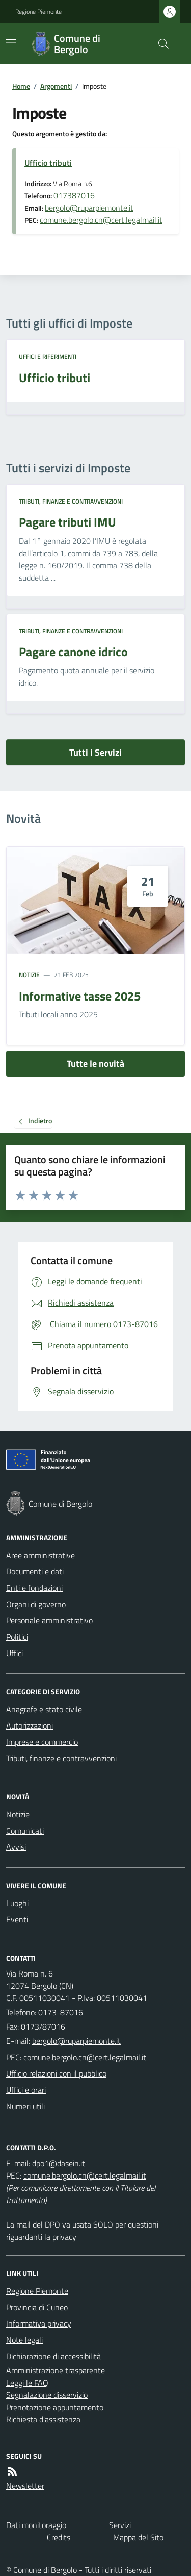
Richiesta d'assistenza (43, 2419)
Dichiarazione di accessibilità (53, 2356)
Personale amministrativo (49, 1620)
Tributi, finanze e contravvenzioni (71, 501)
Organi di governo (36, 1604)
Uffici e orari (26, 2090)
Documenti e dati (35, 1571)
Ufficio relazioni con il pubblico (56, 2073)
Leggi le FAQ (27, 2383)
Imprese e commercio (42, 1742)
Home (21, 86)
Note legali (24, 2340)
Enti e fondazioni (34, 1588)
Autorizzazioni (29, 1725)
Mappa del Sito (138, 2537)
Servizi (120, 2525)
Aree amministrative (40, 1555)
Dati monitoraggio (36, 2525)
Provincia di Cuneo (37, 2307)
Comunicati (25, 1830)
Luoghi (17, 1903)
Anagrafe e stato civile (44, 1709)
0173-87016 (60, 2012)
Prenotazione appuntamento (54, 2407)
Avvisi (16, 1847)
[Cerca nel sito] (159, 44)
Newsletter (25, 2486)
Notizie (29, 975)
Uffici (14, 1653)
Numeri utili (25, 2106)
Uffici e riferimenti (47, 356)
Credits (58, 2537)
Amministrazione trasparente (55, 2370)
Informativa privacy (38, 2323)
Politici (17, 1637)
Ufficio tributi (48, 163)
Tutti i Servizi (95, 752)
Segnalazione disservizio (47, 2395)
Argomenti (56, 86)
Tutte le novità (95, 1063)
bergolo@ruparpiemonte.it (89, 208)
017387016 (74, 195)
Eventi (17, 1919)
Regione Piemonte (38, 11)
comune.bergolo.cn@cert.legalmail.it (101, 220)
